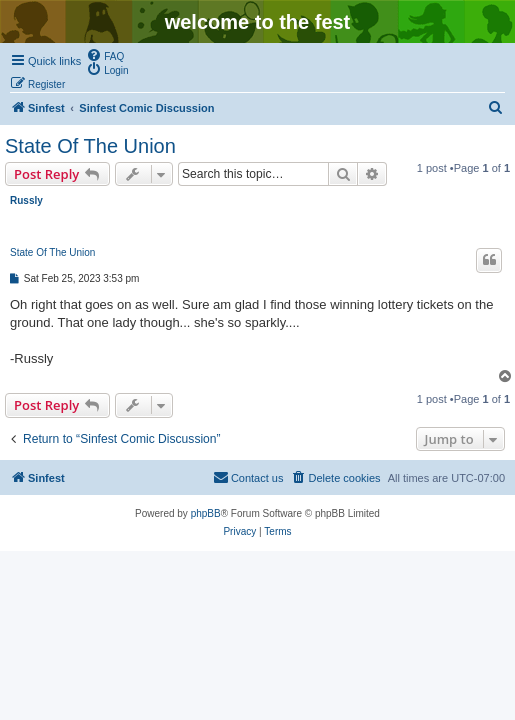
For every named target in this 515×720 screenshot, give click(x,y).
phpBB (206, 513)
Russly (26, 200)
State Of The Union (90, 146)
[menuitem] (105, 55)
